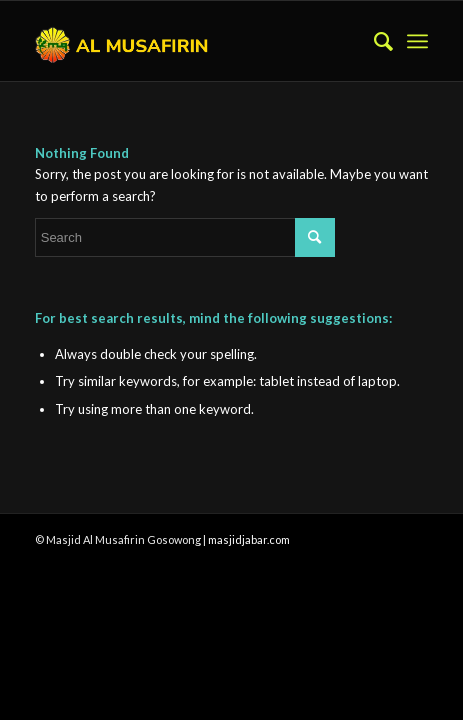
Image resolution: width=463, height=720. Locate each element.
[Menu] (417, 41)
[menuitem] (373, 41)
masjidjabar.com (249, 539)
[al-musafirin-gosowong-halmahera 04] (192, 41)
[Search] (373, 41)
